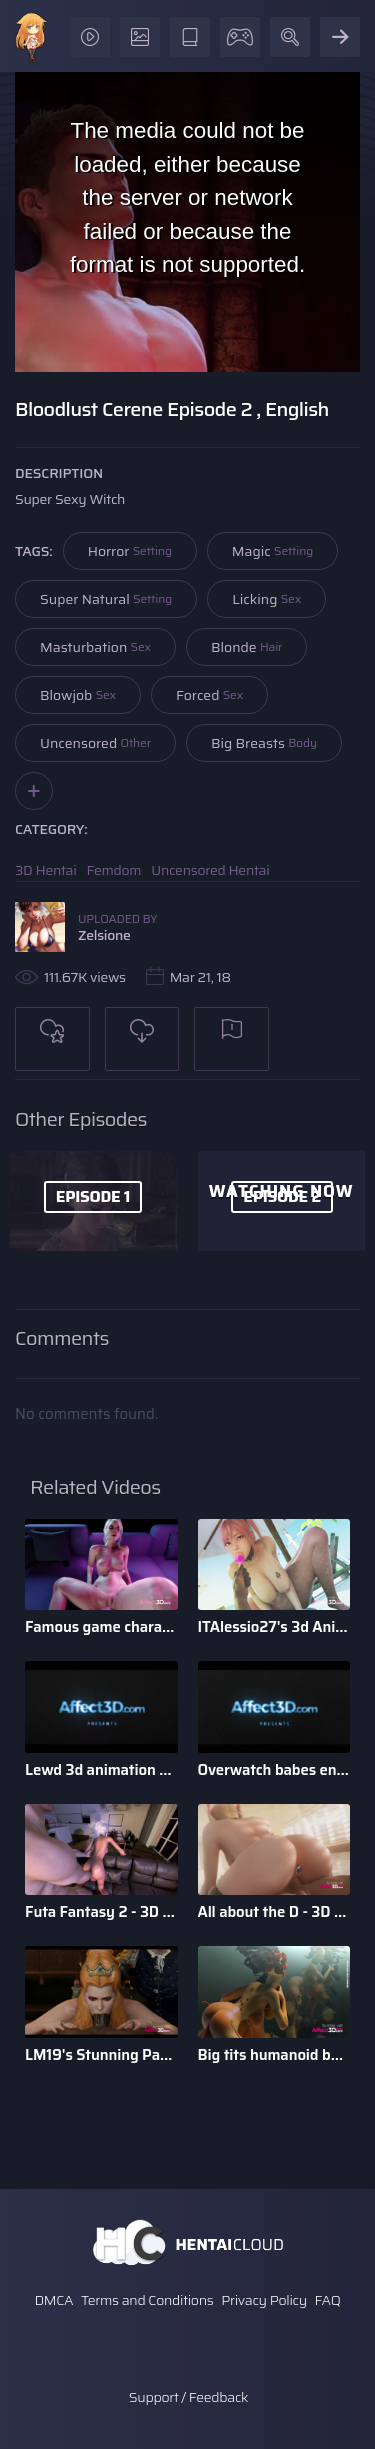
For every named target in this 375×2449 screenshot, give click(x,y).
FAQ (328, 2300)
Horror (130, 551)
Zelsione (104, 935)
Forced (209, 695)
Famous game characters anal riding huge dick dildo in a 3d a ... (101, 1627)
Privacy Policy (264, 2300)
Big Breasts (264, 743)
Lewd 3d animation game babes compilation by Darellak (101, 1770)
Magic (272, 551)
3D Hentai (46, 870)
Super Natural (106, 599)
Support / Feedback (188, 2397)
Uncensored (95, 743)
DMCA (53, 2300)
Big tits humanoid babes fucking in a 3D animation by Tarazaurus (274, 2055)
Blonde (246, 647)
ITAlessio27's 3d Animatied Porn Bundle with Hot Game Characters (274, 1627)
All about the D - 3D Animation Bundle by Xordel (274, 1912)
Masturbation (95, 647)
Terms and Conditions (147, 2300)
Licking (266, 599)
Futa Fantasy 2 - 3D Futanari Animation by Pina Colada (101, 1912)
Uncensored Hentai (210, 870)
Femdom (114, 870)
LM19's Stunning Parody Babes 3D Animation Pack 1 (101, 2055)
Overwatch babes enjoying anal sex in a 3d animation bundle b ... (274, 1770)
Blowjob (78, 695)
